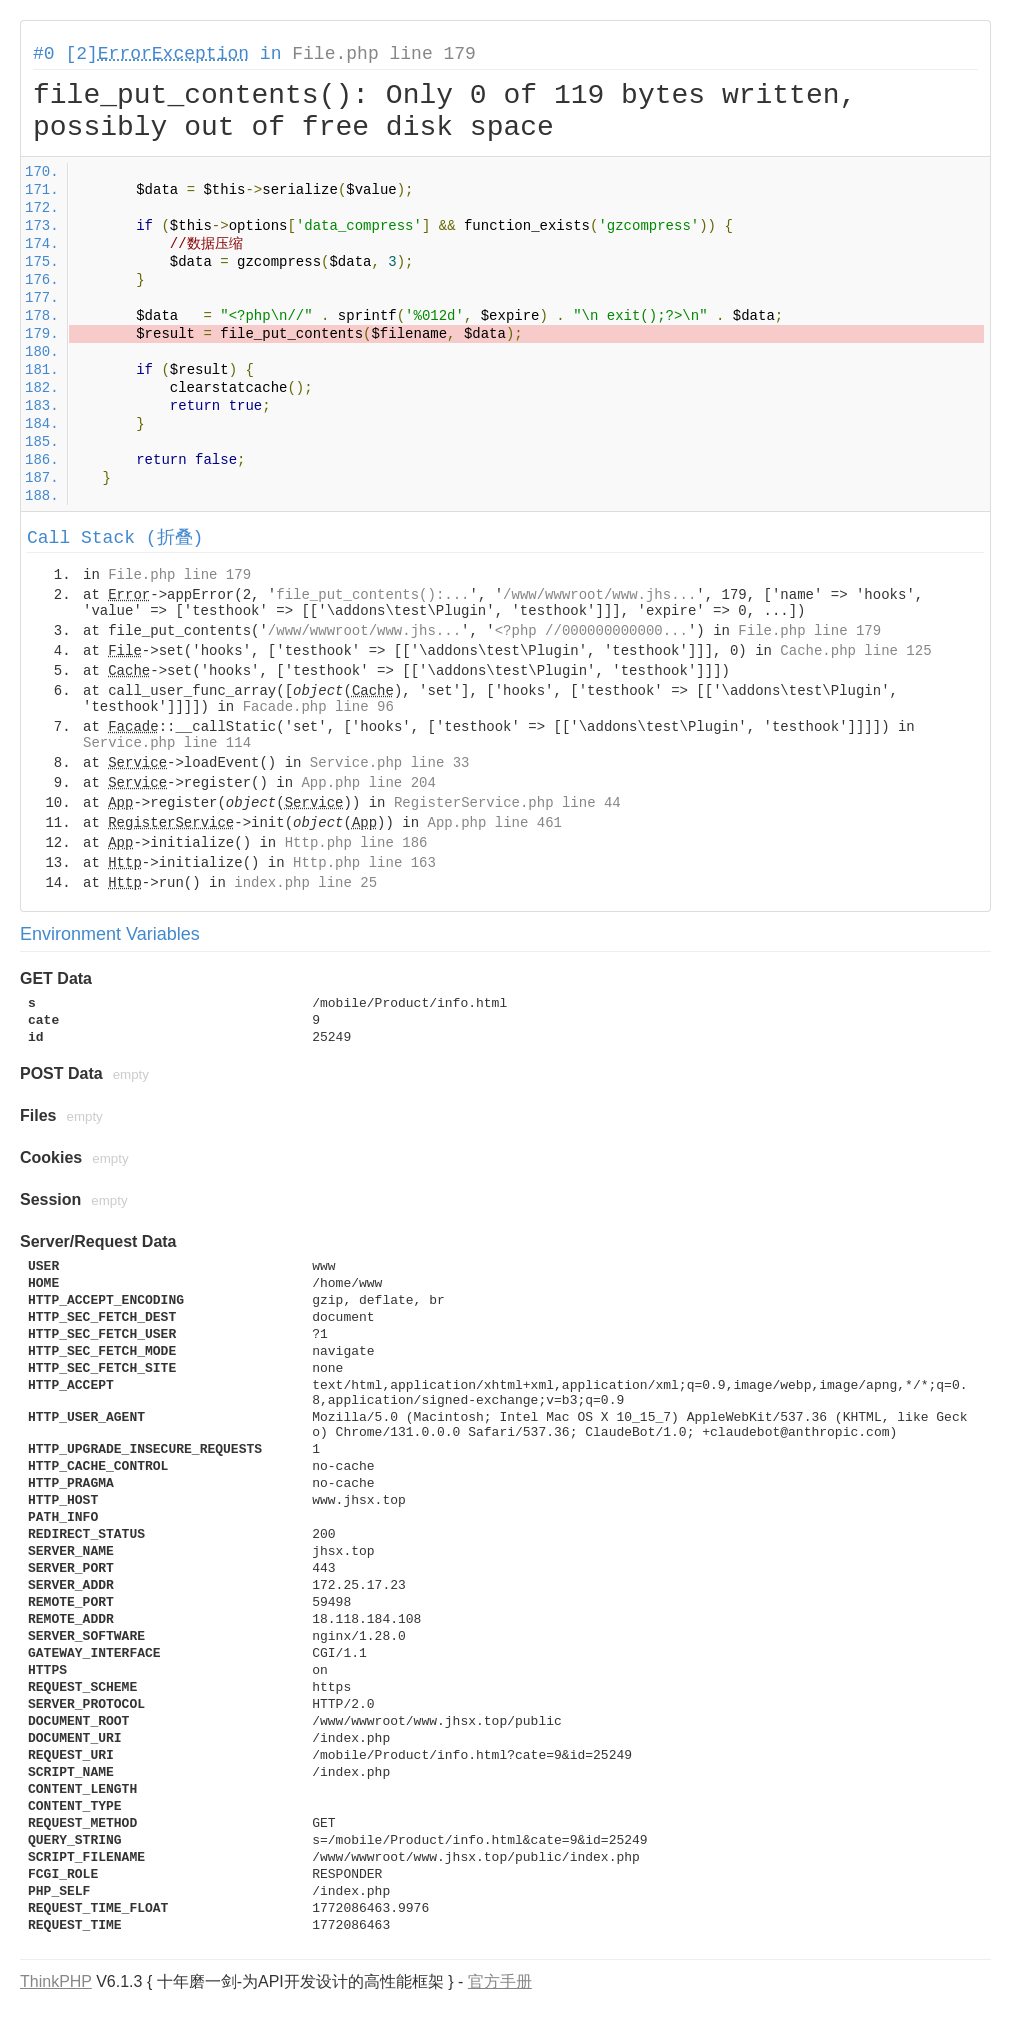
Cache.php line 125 (855, 651)
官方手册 (500, 1981)
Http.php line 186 (356, 843)
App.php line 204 (368, 783)
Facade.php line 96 (318, 707)
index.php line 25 (305, 883)
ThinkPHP (56, 1981)
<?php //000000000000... (591, 631)
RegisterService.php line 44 (507, 803)
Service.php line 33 (390, 763)
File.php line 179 (384, 54)
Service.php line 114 (167, 743)
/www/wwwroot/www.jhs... (599, 595)
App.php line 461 (495, 823)
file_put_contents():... (372, 595)
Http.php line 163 (364, 863)
